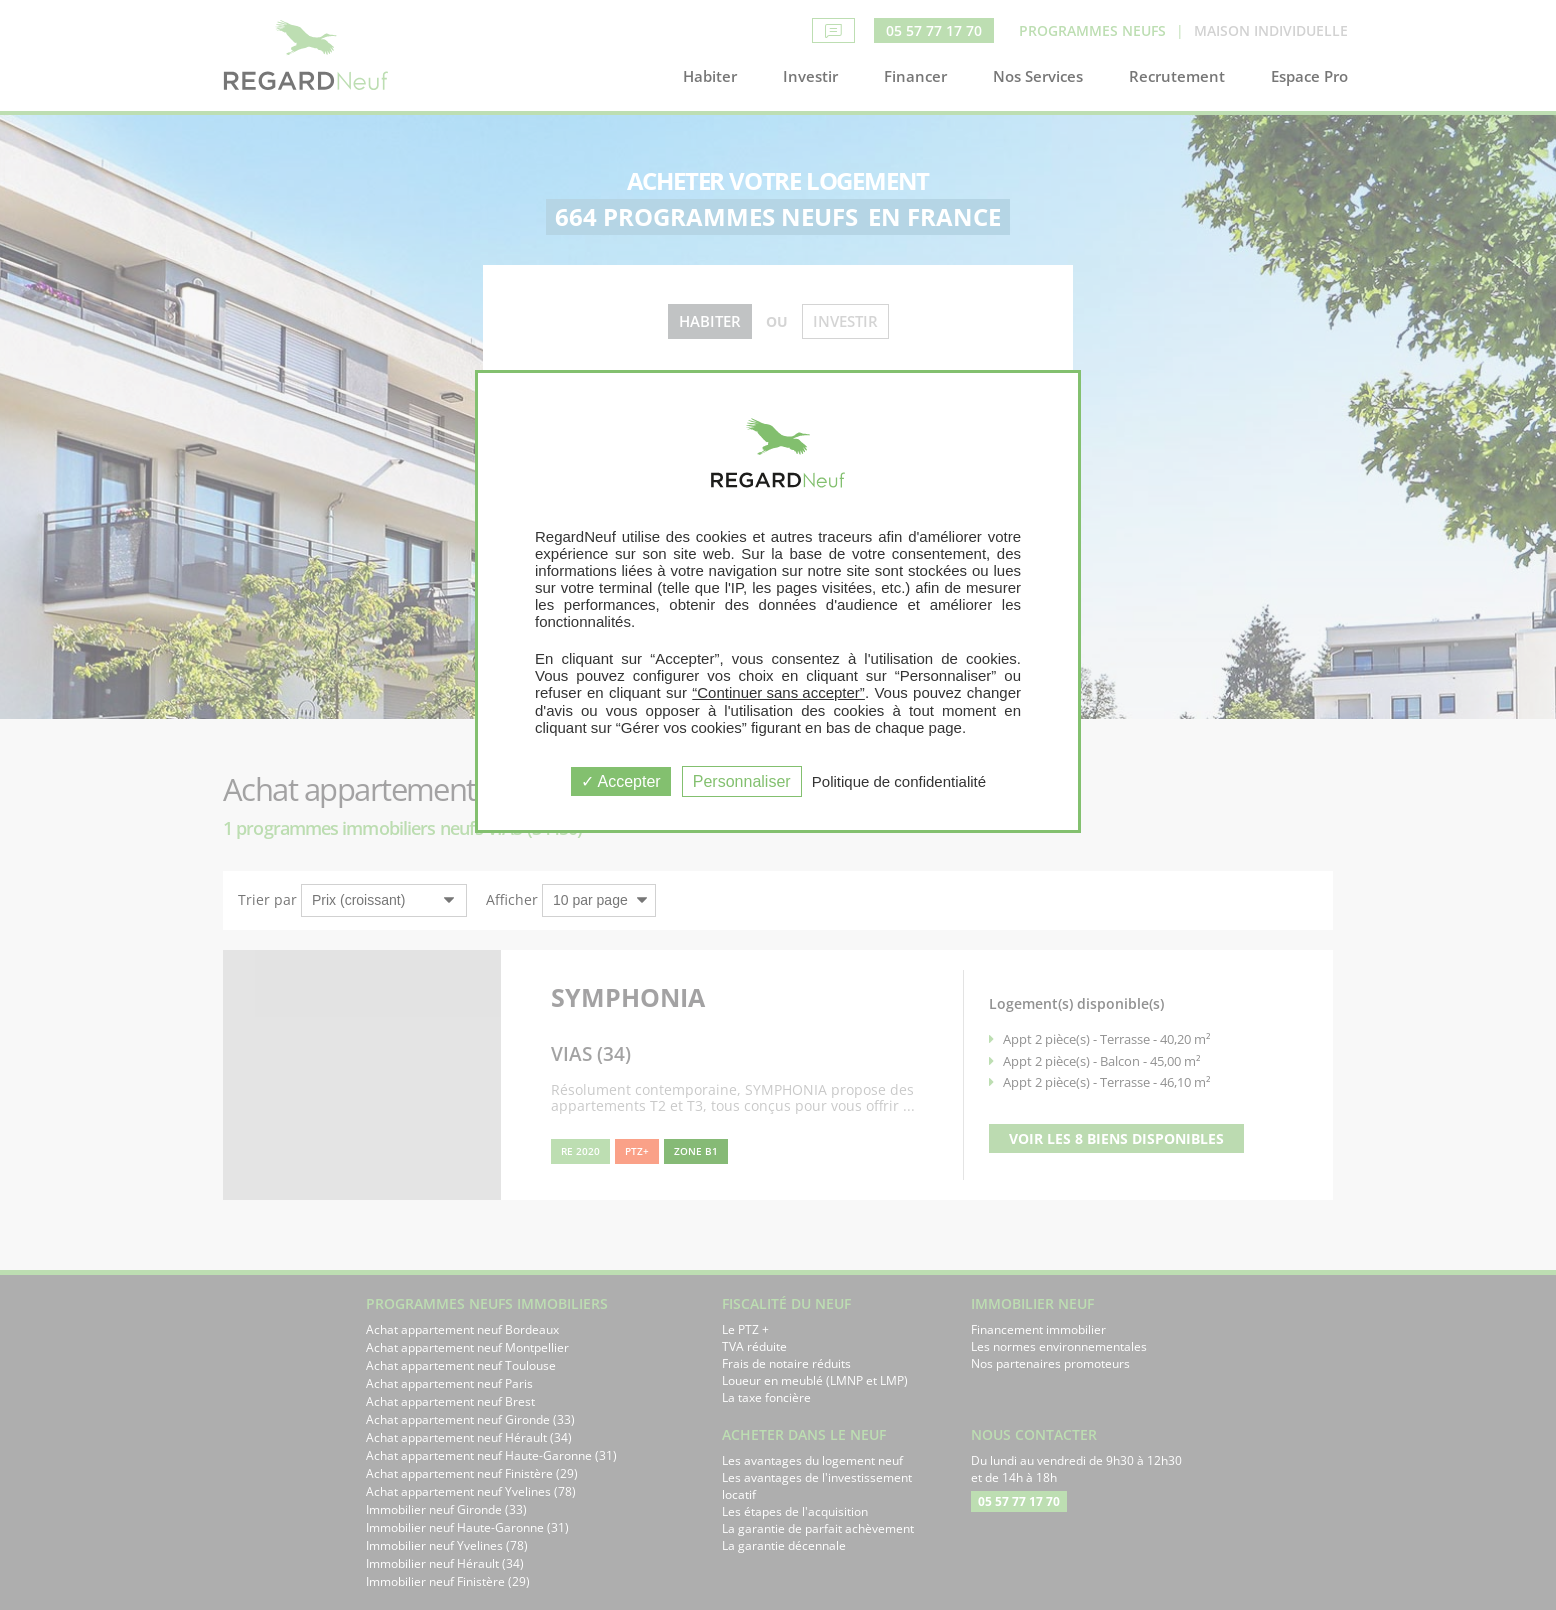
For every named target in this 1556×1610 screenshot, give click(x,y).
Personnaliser (742, 781)
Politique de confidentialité (899, 781)
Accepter (621, 781)
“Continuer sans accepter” (778, 692)
